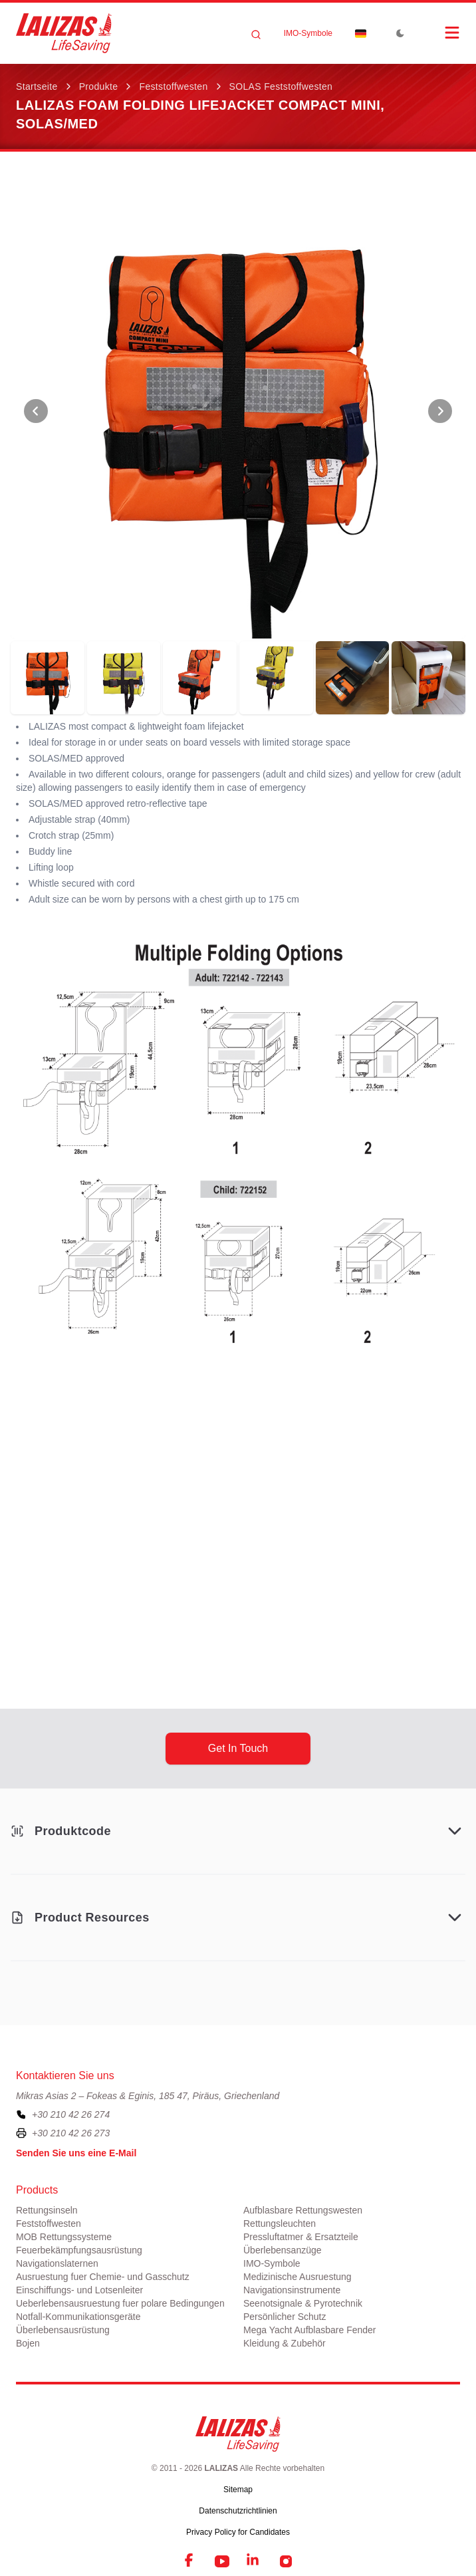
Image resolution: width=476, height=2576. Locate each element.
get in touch (238, 1748)
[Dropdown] (360, 33)
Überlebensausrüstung (63, 2330)
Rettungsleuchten (279, 2223)
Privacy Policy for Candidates (238, 2532)
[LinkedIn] (254, 2561)
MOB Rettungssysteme (64, 2236)
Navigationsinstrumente (291, 2290)
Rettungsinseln (47, 2210)
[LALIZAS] (64, 33)
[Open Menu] (438, 32)
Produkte (98, 86)
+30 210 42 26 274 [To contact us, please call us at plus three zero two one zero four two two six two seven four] (71, 2114)
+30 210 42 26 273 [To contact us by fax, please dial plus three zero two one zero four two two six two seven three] (71, 2133)
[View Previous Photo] (36, 411)
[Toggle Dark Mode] (400, 33)
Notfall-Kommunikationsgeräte (78, 2316)
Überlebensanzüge (282, 2250)
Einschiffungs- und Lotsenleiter (79, 2290)
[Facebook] (190, 2561)
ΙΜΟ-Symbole (308, 33)
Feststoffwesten (173, 86)
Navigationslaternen (57, 2263)
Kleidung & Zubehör (284, 2343)
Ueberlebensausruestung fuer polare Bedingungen (120, 2303)
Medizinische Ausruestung (297, 2276)
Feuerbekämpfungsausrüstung (79, 2250)
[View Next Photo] (440, 411)
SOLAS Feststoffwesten (281, 86)
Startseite (37, 86)
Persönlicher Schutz (284, 2316)
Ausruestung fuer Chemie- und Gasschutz (102, 2276)
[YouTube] (222, 2561)
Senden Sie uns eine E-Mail (76, 2153)
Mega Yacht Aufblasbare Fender (309, 2330)
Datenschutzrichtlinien (238, 2510)
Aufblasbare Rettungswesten (302, 2210)
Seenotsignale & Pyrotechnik (302, 2303)
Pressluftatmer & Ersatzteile (300, 2236)
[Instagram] (286, 2561)
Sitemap (238, 2489)
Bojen (28, 2343)
